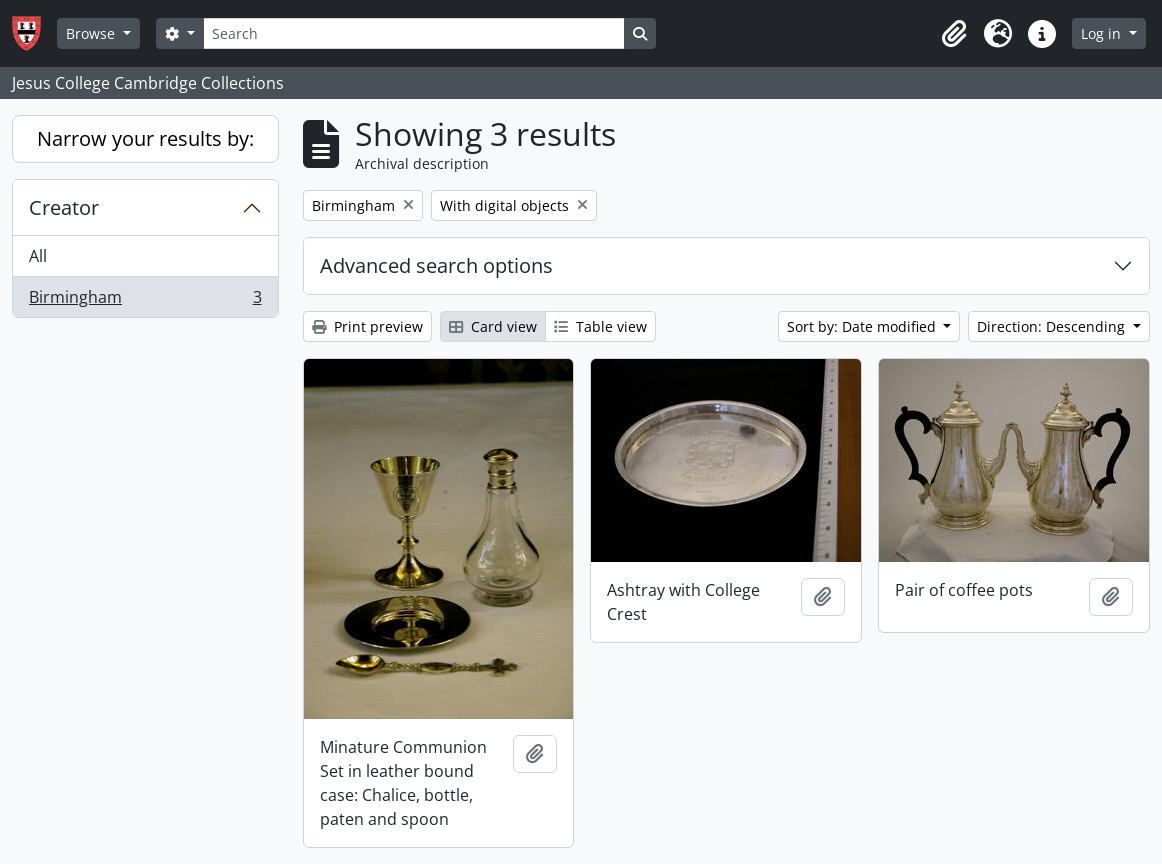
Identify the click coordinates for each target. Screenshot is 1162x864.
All (38, 256)
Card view (493, 326)
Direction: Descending (1053, 326)
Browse (92, 33)
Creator (64, 207)
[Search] (414, 33)
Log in (1103, 33)
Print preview (367, 326)
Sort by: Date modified (863, 326)
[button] (954, 34)
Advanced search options (436, 265)
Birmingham (145, 301)
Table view (600, 326)
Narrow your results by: (145, 138)
